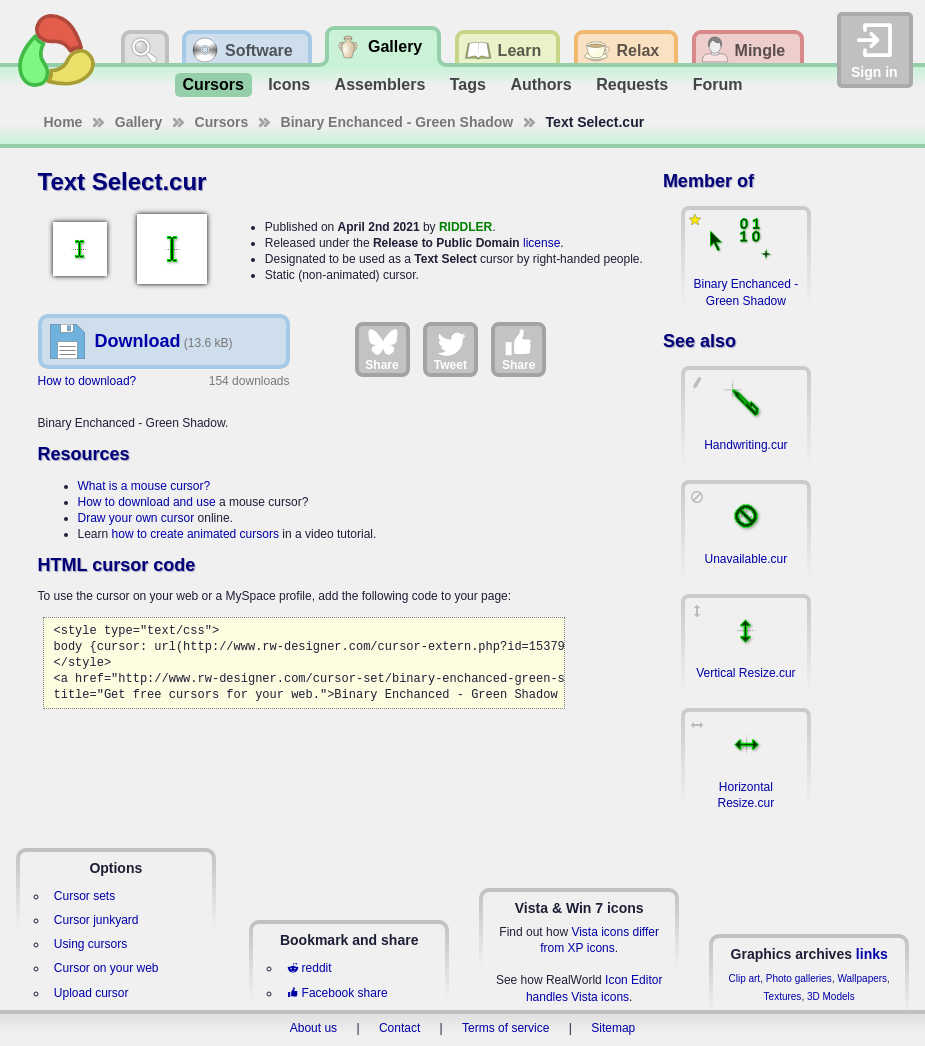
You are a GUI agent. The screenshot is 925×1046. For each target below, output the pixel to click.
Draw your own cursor (136, 518)
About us (313, 1028)
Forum (718, 84)
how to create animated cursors (195, 534)
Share (381, 349)
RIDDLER (465, 227)
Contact (399, 1028)
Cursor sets (84, 896)
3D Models (831, 996)
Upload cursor (91, 993)
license (541, 243)
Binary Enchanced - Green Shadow (397, 122)
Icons (289, 84)
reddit (309, 968)
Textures (783, 996)
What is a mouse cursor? (144, 486)
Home (63, 122)
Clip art (744, 978)
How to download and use (147, 502)
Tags (468, 84)
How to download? (87, 381)
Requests (632, 84)
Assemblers (380, 84)
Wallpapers (862, 978)
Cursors (213, 84)
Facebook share (337, 993)
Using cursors (90, 944)
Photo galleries (799, 978)
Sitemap (613, 1028)
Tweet (450, 349)
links (872, 954)
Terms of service (505, 1028)
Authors (540, 84)
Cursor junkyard (96, 920)
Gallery (138, 122)
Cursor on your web (106, 968)
